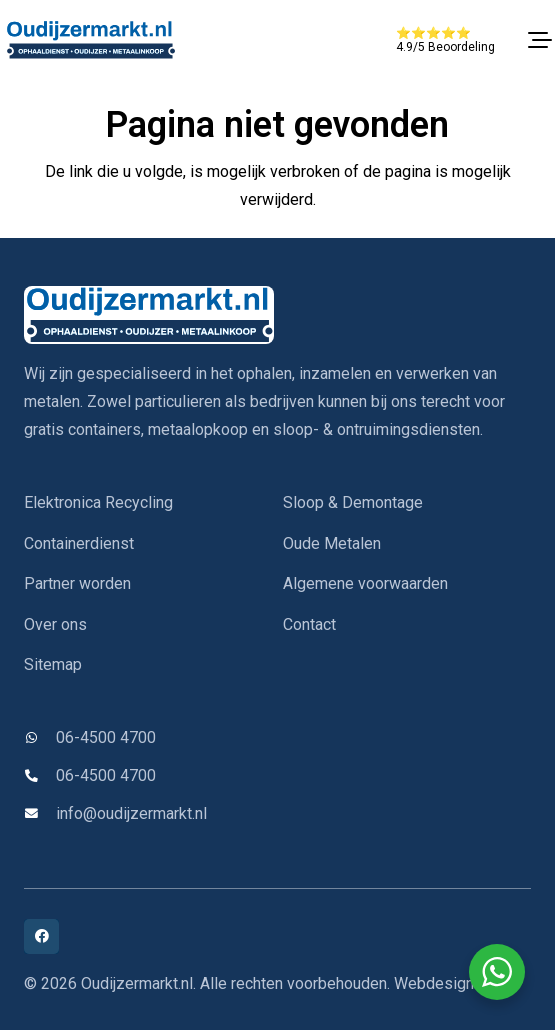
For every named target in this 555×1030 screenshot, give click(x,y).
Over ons (55, 624)
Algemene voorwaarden (365, 583)
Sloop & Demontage (353, 502)
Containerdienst (79, 543)
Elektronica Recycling (98, 502)
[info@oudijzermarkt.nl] (40, 814)
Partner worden (77, 583)
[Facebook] (41, 936)
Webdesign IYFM (454, 983)
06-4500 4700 (106, 737)
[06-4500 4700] (40, 738)
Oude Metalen (332, 543)
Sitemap (53, 664)
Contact (309, 624)
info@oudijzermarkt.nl (131, 813)
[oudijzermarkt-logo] (90, 40)
